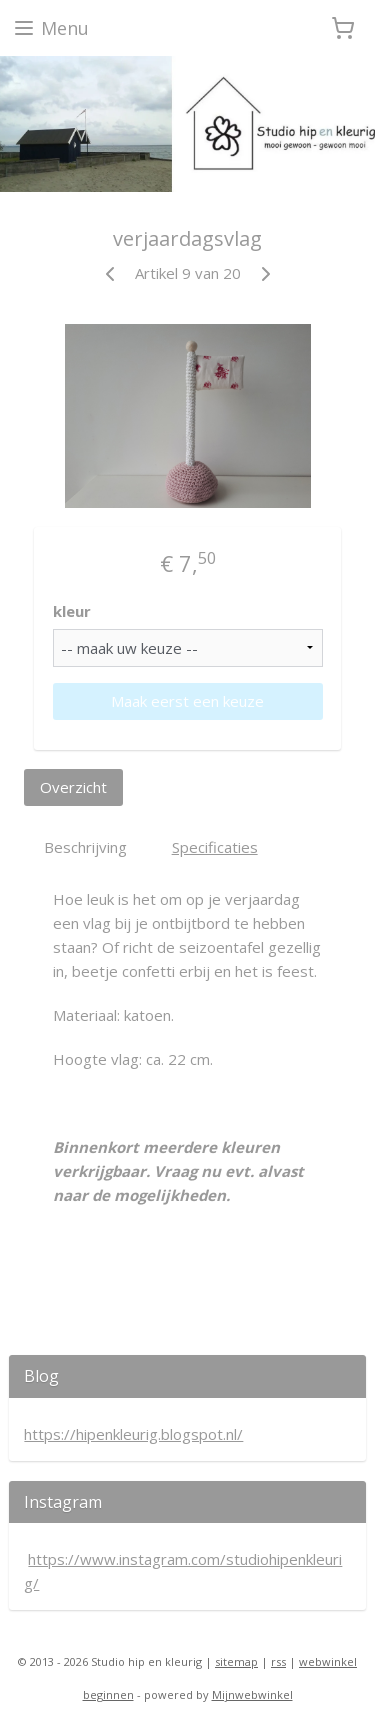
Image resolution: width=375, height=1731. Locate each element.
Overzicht (73, 787)
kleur (72, 611)
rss (278, 1661)
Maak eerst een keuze (187, 701)
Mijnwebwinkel (252, 1694)
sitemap (236, 1661)
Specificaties (215, 848)
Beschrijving (85, 848)
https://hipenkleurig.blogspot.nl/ (133, 1434)
